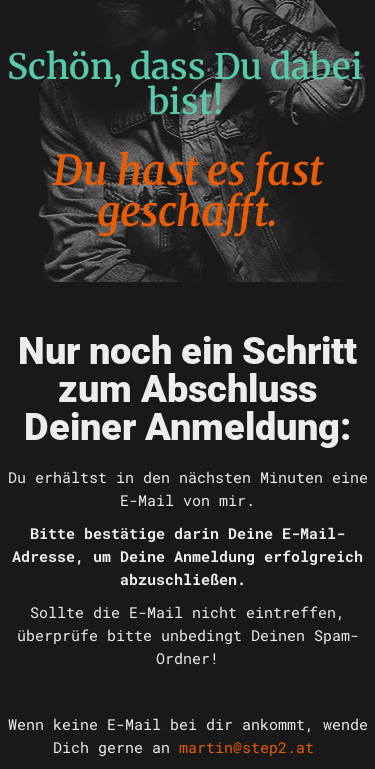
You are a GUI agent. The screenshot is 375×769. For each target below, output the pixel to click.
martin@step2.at (246, 747)
